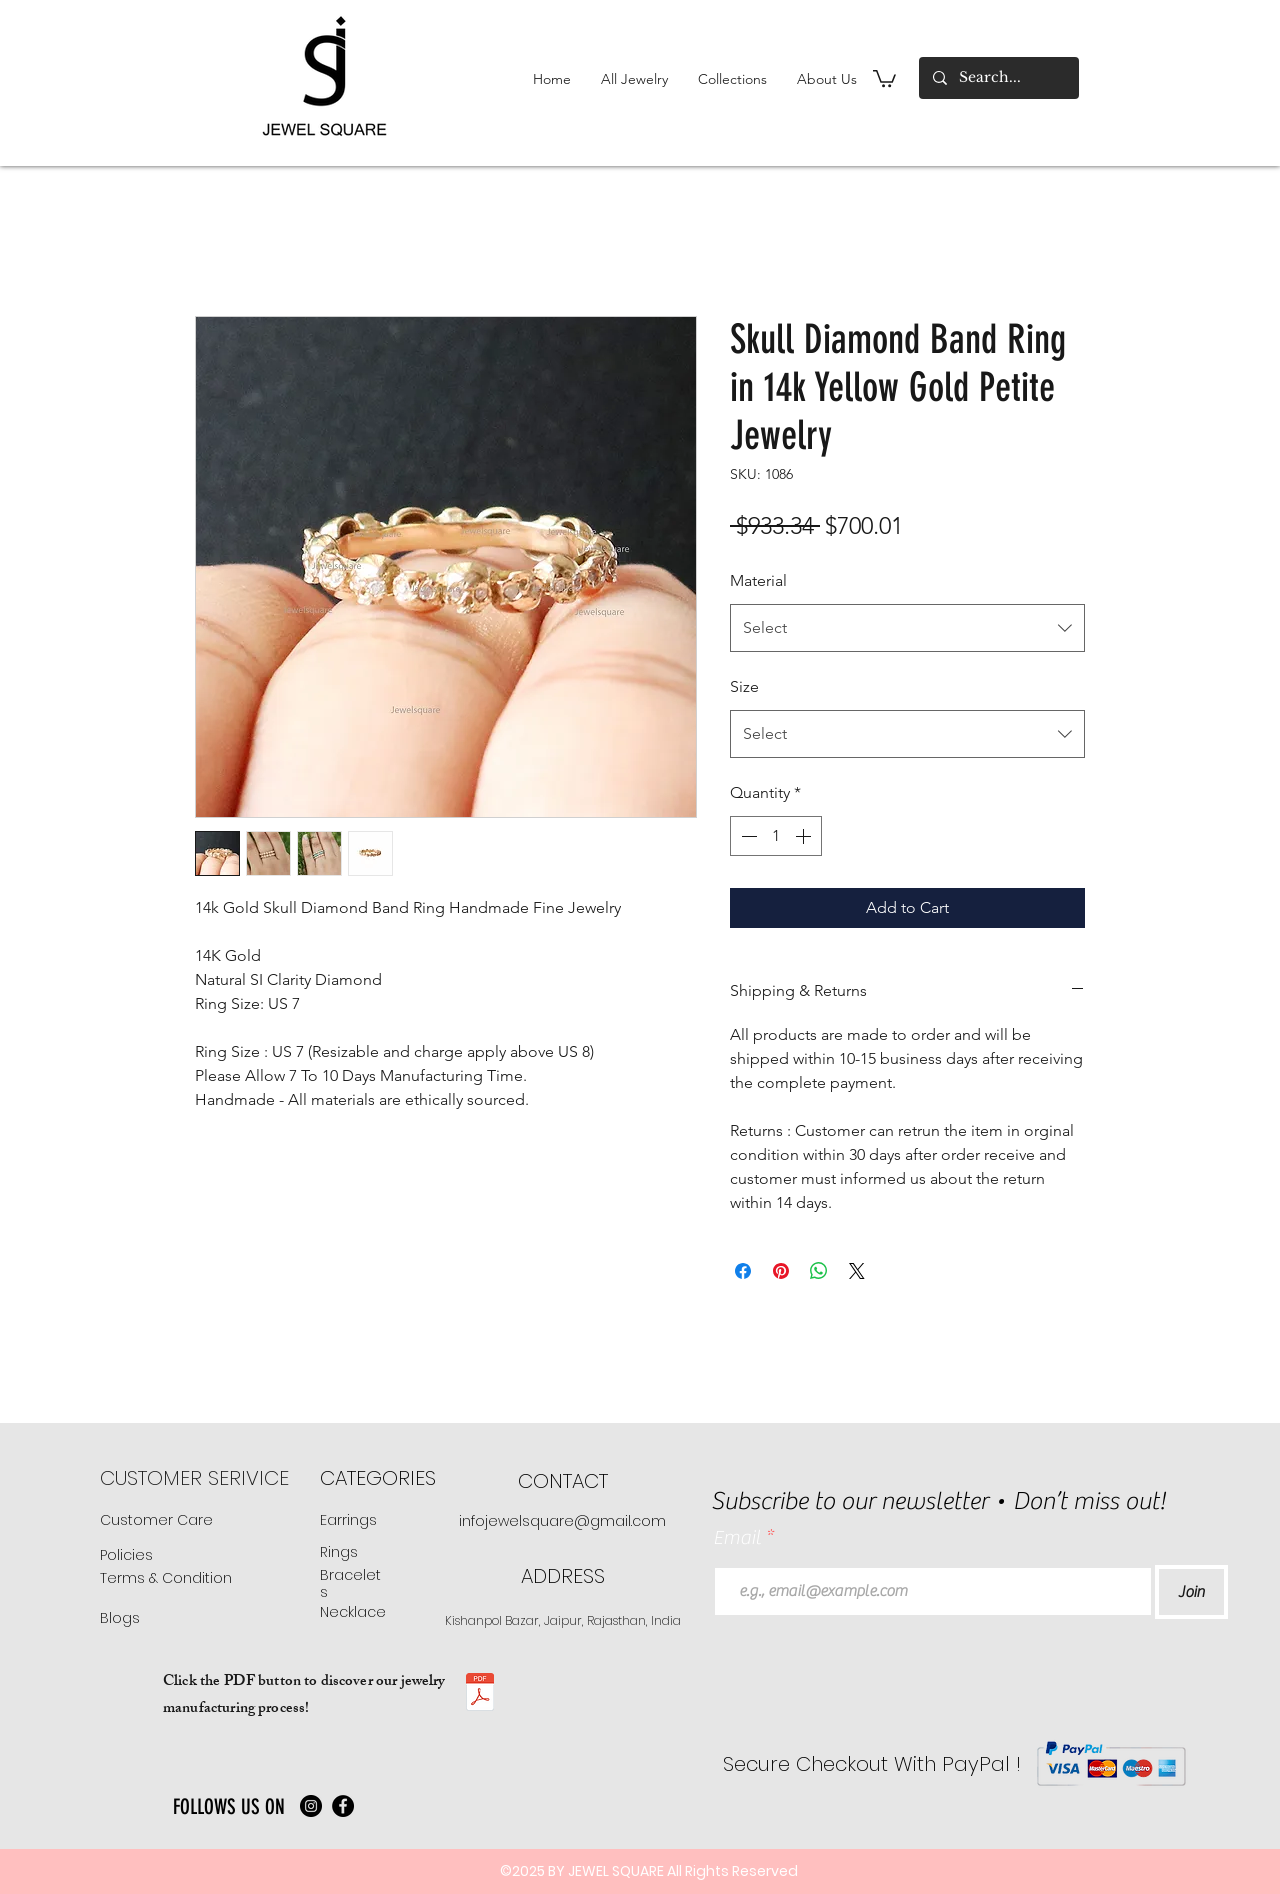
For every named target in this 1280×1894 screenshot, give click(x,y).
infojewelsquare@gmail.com (562, 1521)
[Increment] (805, 836)
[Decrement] (747, 836)
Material (758, 580)
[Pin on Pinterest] (781, 1271)
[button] (634, 79)
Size (744, 686)
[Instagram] (311, 1806)
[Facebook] (343, 1806)
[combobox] (907, 628)
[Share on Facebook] (743, 1271)
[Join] (1191, 1592)
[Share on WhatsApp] (819, 1271)
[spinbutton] (776, 836)
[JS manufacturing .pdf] (480, 1694)
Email (739, 1538)
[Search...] (998, 78)
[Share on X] (857, 1271)
